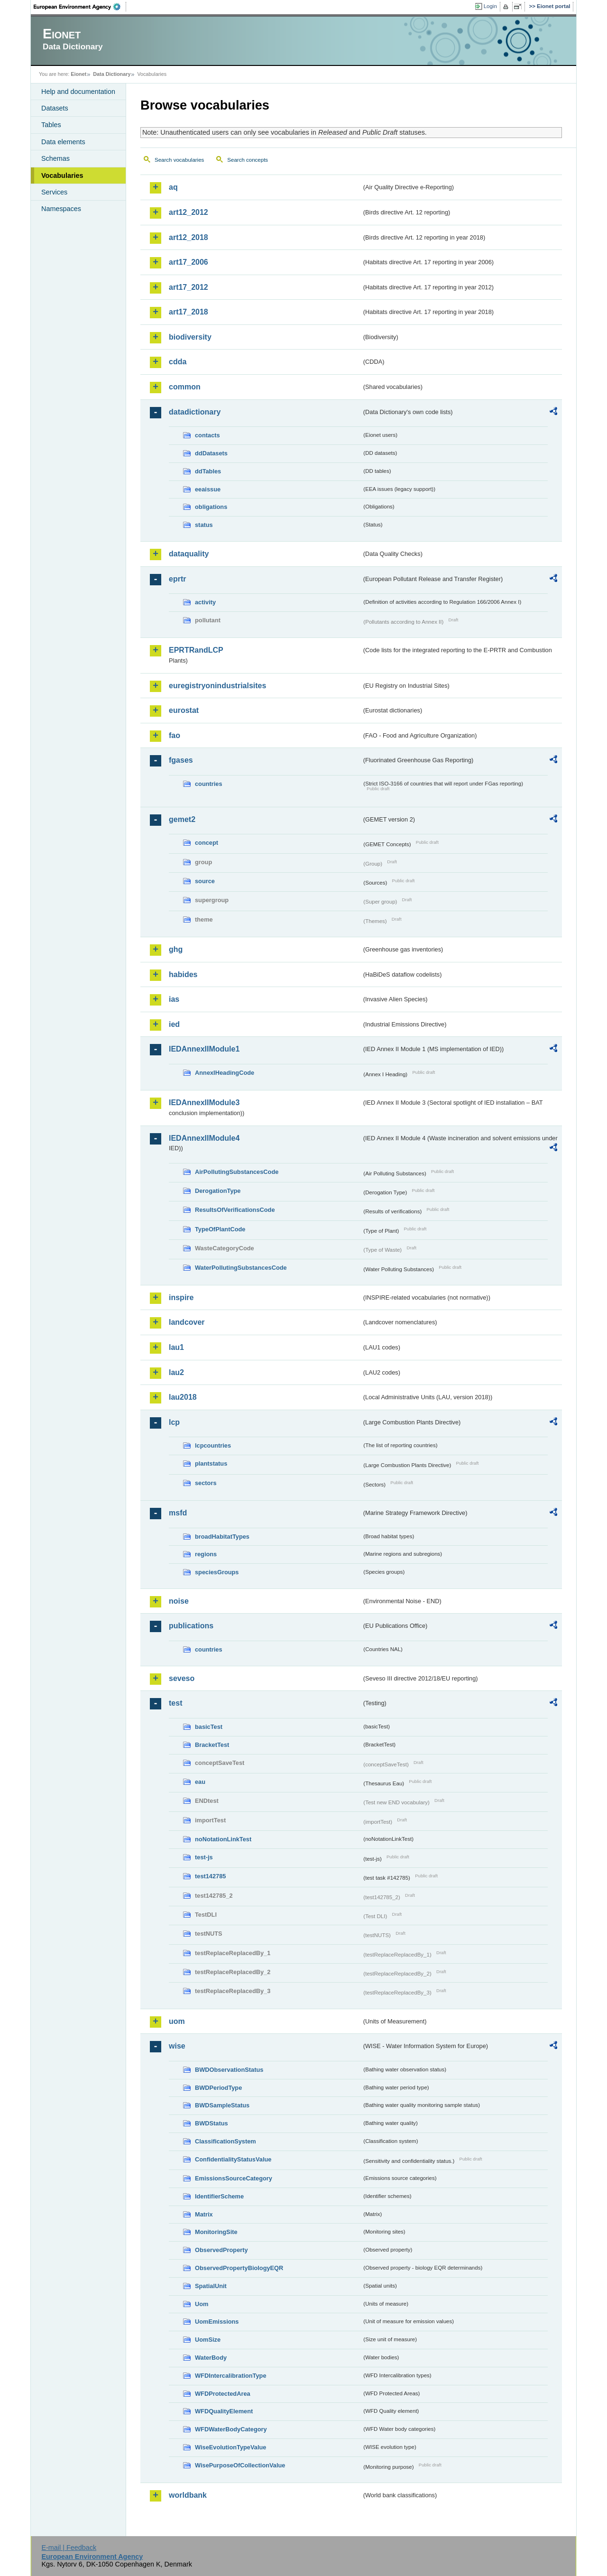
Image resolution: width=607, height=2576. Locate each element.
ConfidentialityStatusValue (233, 2159)
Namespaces (61, 208)
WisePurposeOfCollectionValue (240, 2465)
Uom (201, 2304)
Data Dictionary (111, 74)
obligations (211, 506)
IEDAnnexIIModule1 (204, 1049)
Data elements (63, 142)
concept (206, 842)
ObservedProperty (221, 2249)
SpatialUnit (211, 2286)
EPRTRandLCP (196, 650)
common (185, 387)
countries (208, 783)
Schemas (55, 158)
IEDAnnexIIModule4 (204, 1138)
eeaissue (208, 489)
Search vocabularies (179, 160)
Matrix (204, 2214)
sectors (206, 1483)
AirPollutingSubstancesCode (236, 1171)
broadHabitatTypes (222, 1536)
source (205, 881)
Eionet (78, 74)
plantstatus (211, 1463)
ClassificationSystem (225, 2141)
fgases (181, 760)
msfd (178, 1513)
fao (174, 735)
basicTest (208, 1726)
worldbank (188, 2495)
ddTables (208, 471)
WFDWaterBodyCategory (231, 2429)
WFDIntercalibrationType (231, 2375)
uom (177, 2021)
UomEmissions (217, 2321)
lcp (174, 1422)
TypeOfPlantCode (220, 1229)
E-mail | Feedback (68, 2547)
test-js (204, 1857)
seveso (181, 1678)
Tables (51, 125)
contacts (207, 435)
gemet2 (182, 819)
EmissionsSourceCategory (233, 2178)
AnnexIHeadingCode (224, 1072)
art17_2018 (188, 312)
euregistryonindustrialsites (217, 686)
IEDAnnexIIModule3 (204, 1103)
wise (177, 2046)
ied (174, 1024)
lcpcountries (213, 1445)
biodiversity (190, 337)
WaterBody (211, 2357)
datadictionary (195, 412)
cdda (177, 362)
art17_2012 (188, 287)
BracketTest (212, 1744)
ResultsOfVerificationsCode (235, 1209)
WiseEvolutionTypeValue (230, 2447)
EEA (80, 6)
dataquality (189, 554)
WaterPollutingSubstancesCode (241, 1267)
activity (205, 602)
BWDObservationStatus (229, 2069)
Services (54, 192)
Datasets (54, 108)
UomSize (208, 2339)
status (204, 524)
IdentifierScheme (219, 2196)
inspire (181, 1297)
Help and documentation (78, 91)
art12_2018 (188, 237)
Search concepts (247, 160)
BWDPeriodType (218, 2087)
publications (191, 1626)
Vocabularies (62, 175)
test (175, 1703)
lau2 (176, 1372)
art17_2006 (188, 262)
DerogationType (217, 1190)
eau (200, 1781)
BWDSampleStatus (222, 2105)
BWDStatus (211, 2123)
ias (174, 999)
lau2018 (183, 1397)
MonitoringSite (216, 2231)
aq (173, 187)
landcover (187, 1322)
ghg (176, 949)
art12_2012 (188, 212)
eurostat (184, 710)
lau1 (176, 1347)
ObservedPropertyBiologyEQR (239, 2267)
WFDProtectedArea (222, 2393)
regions (206, 1554)
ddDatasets (211, 453)
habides (183, 974)
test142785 (210, 1876)
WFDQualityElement (224, 2411)
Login (490, 6)
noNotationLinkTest (223, 1839)
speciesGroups (217, 1572)
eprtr (177, 579)
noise (179, 1601)
